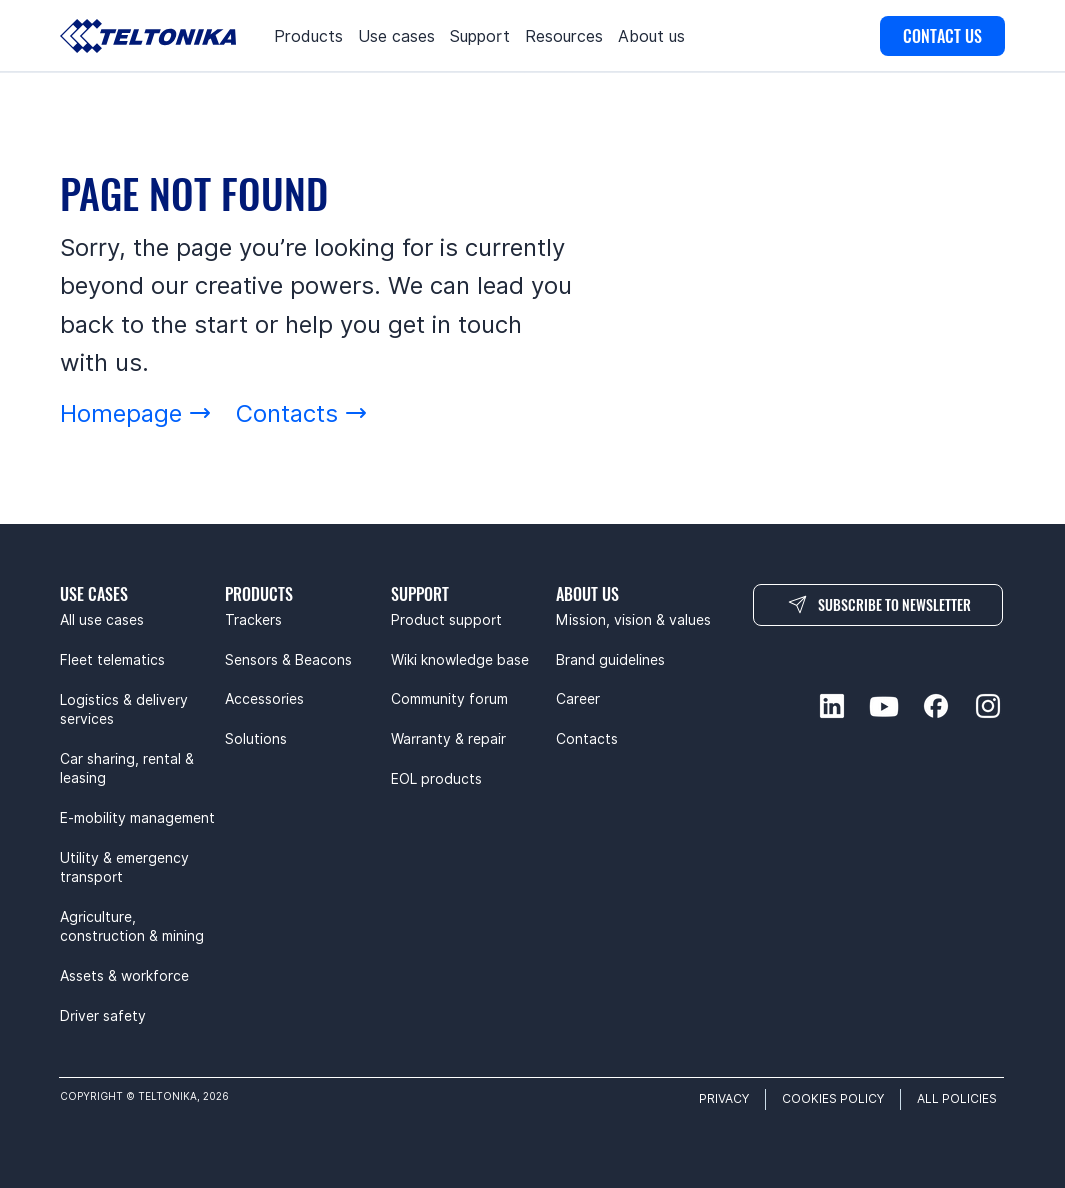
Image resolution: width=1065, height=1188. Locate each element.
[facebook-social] (936, 706)
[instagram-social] (988, 706)
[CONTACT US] (942, 36)
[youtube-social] (884, 706)
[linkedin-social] (832, 706)
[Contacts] (302, 413)
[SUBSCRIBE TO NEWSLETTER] (878, 605)
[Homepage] (136, 413)
